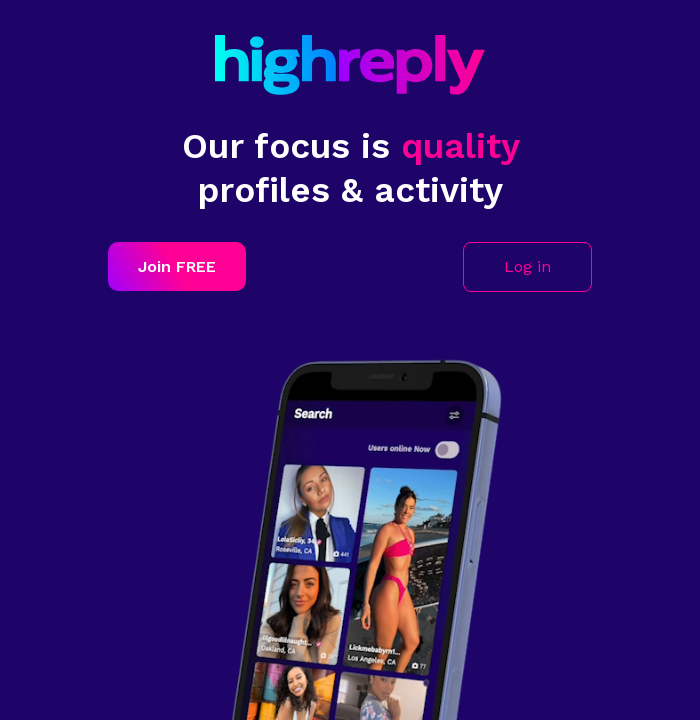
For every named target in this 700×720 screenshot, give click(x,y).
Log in (527, 266)
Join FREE (177, 266)
